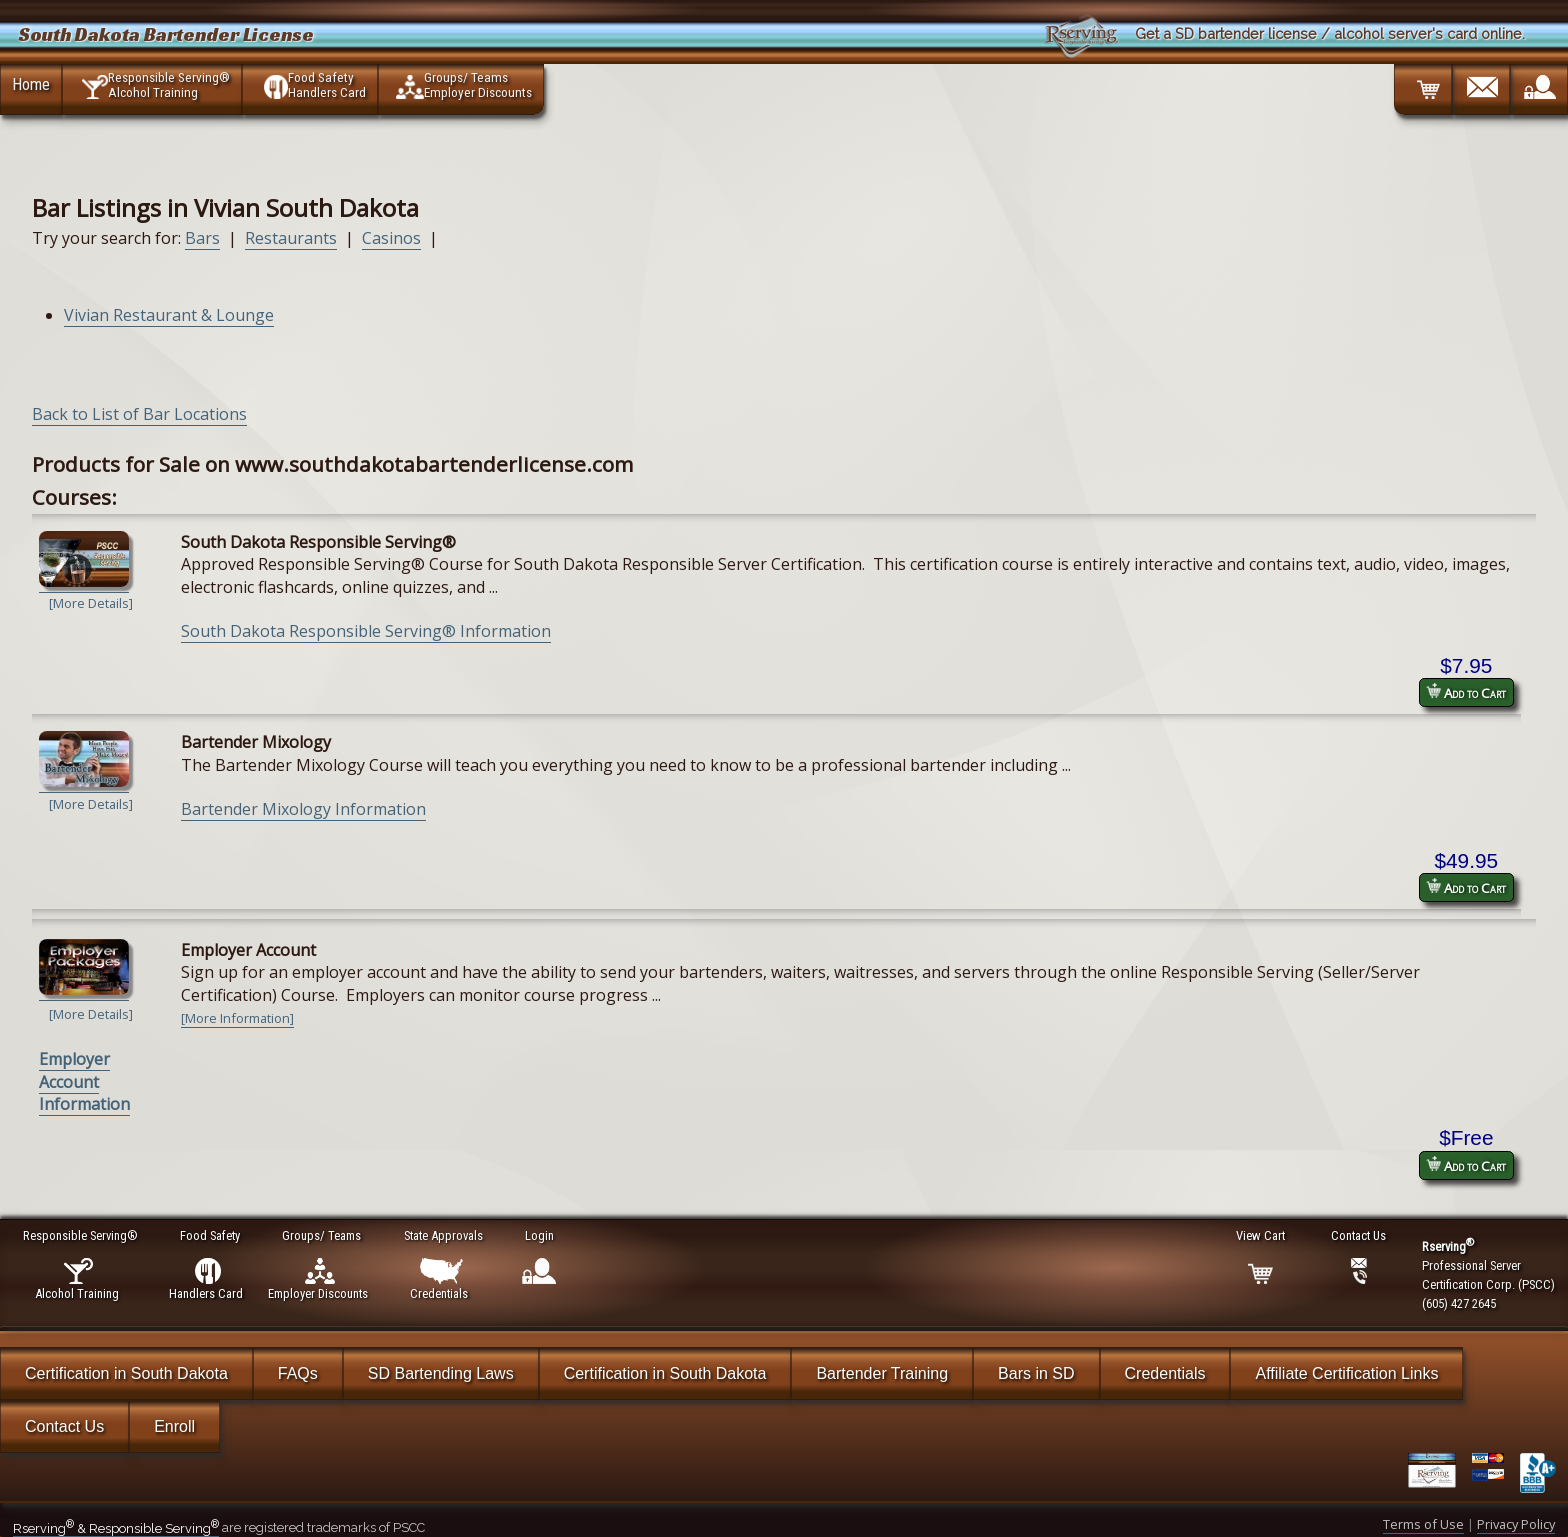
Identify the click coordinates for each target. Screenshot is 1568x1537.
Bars (202, 238)
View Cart (1261, 1235)
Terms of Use (1423, 1524)
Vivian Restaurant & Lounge (169, 315)
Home (31, 84)
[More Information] (237, 1018)
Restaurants (291, 238)
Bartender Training (882, 1373)
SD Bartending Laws (441, 1373)
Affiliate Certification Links (1346, 1373)
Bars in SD (1036, 1373)
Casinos (391, 238)
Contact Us (64, 1426)
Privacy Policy (1516, 1524)
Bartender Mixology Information (303, 809)
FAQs (298, 1373)
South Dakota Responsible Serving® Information (366, 631)
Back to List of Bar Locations (139, 414)
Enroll (174, 1426)
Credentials (1165, 1373)
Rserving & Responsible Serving (116, 1528)
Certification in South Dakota (126, 1373)
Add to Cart (1466, 692)
